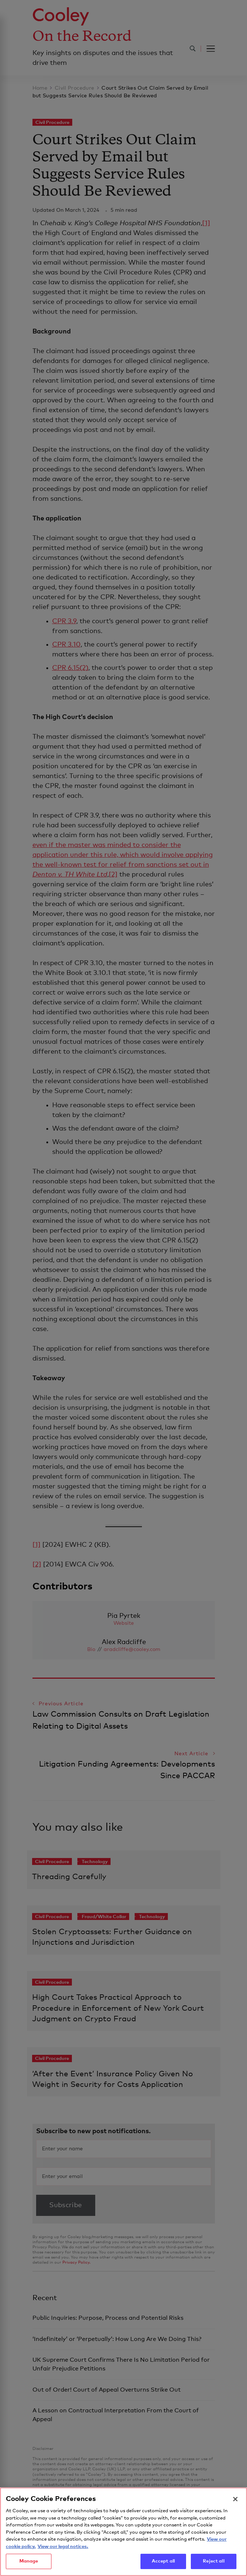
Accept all (163, 2564)
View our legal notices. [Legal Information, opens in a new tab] (63, 2549)
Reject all (213, 2564)
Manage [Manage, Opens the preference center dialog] (28, 2564)
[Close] (235, 2502)
